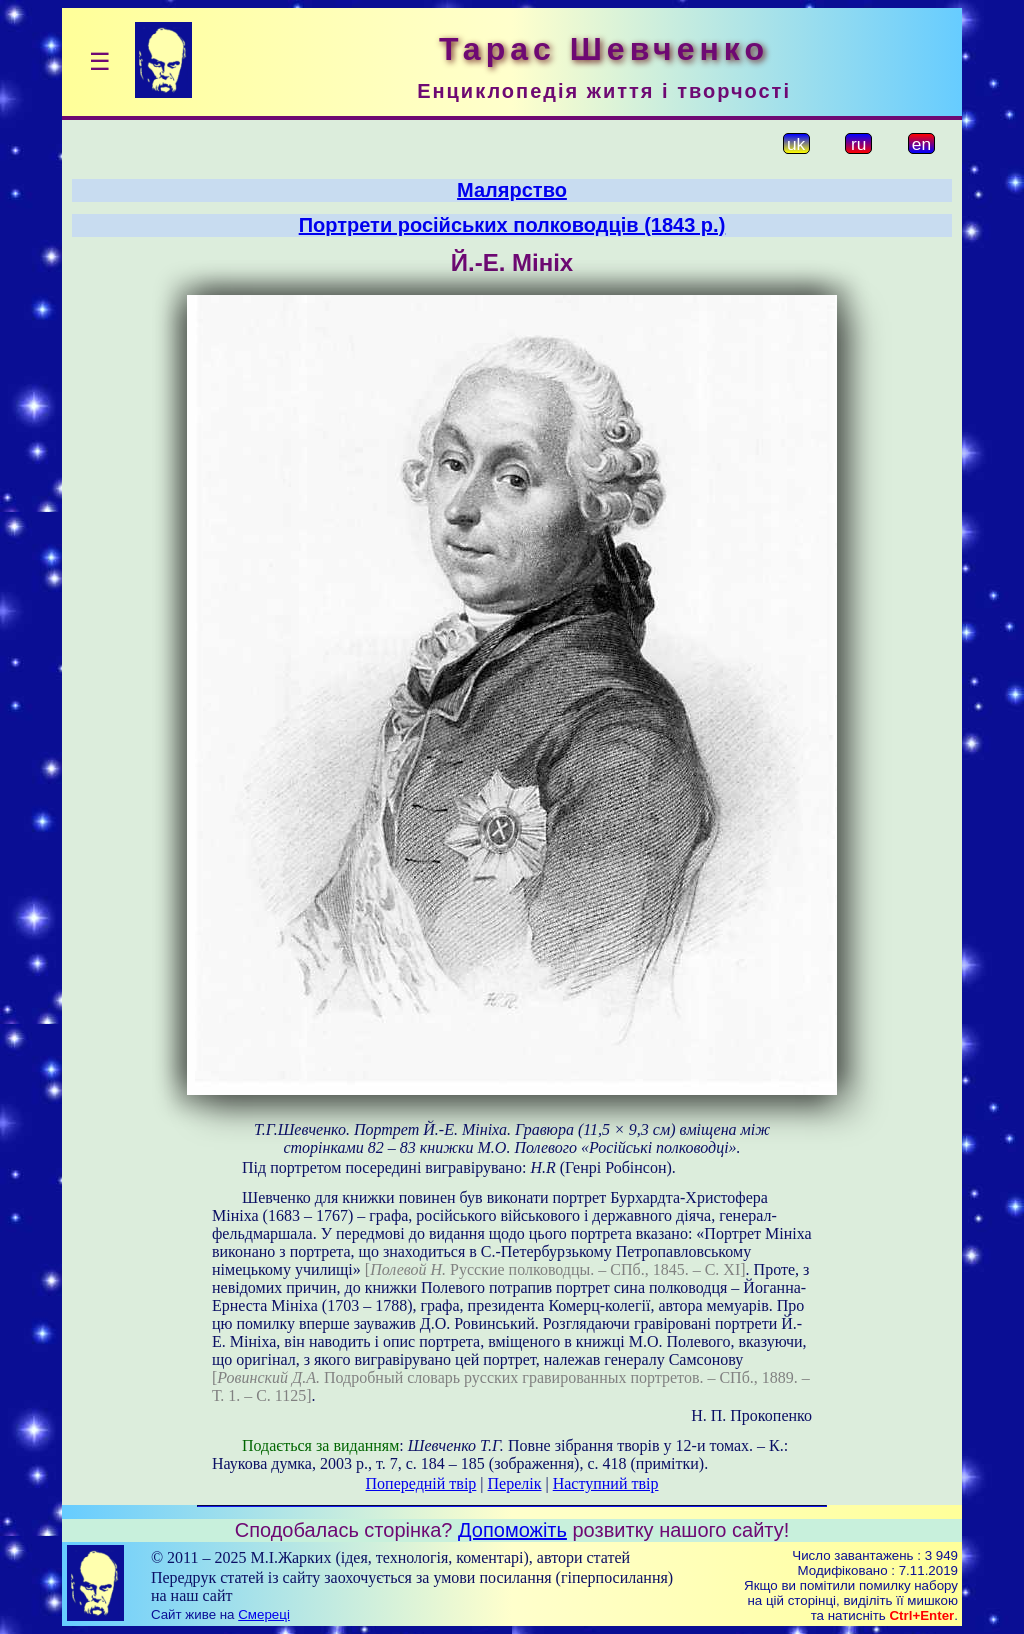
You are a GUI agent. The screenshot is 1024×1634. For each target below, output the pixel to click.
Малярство (512, 190)
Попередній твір (421, 1483)
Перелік (515, 1483)
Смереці (264, 1614)
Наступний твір (606, 1483)
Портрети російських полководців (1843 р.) (512, 225)
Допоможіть (512, 1530)
